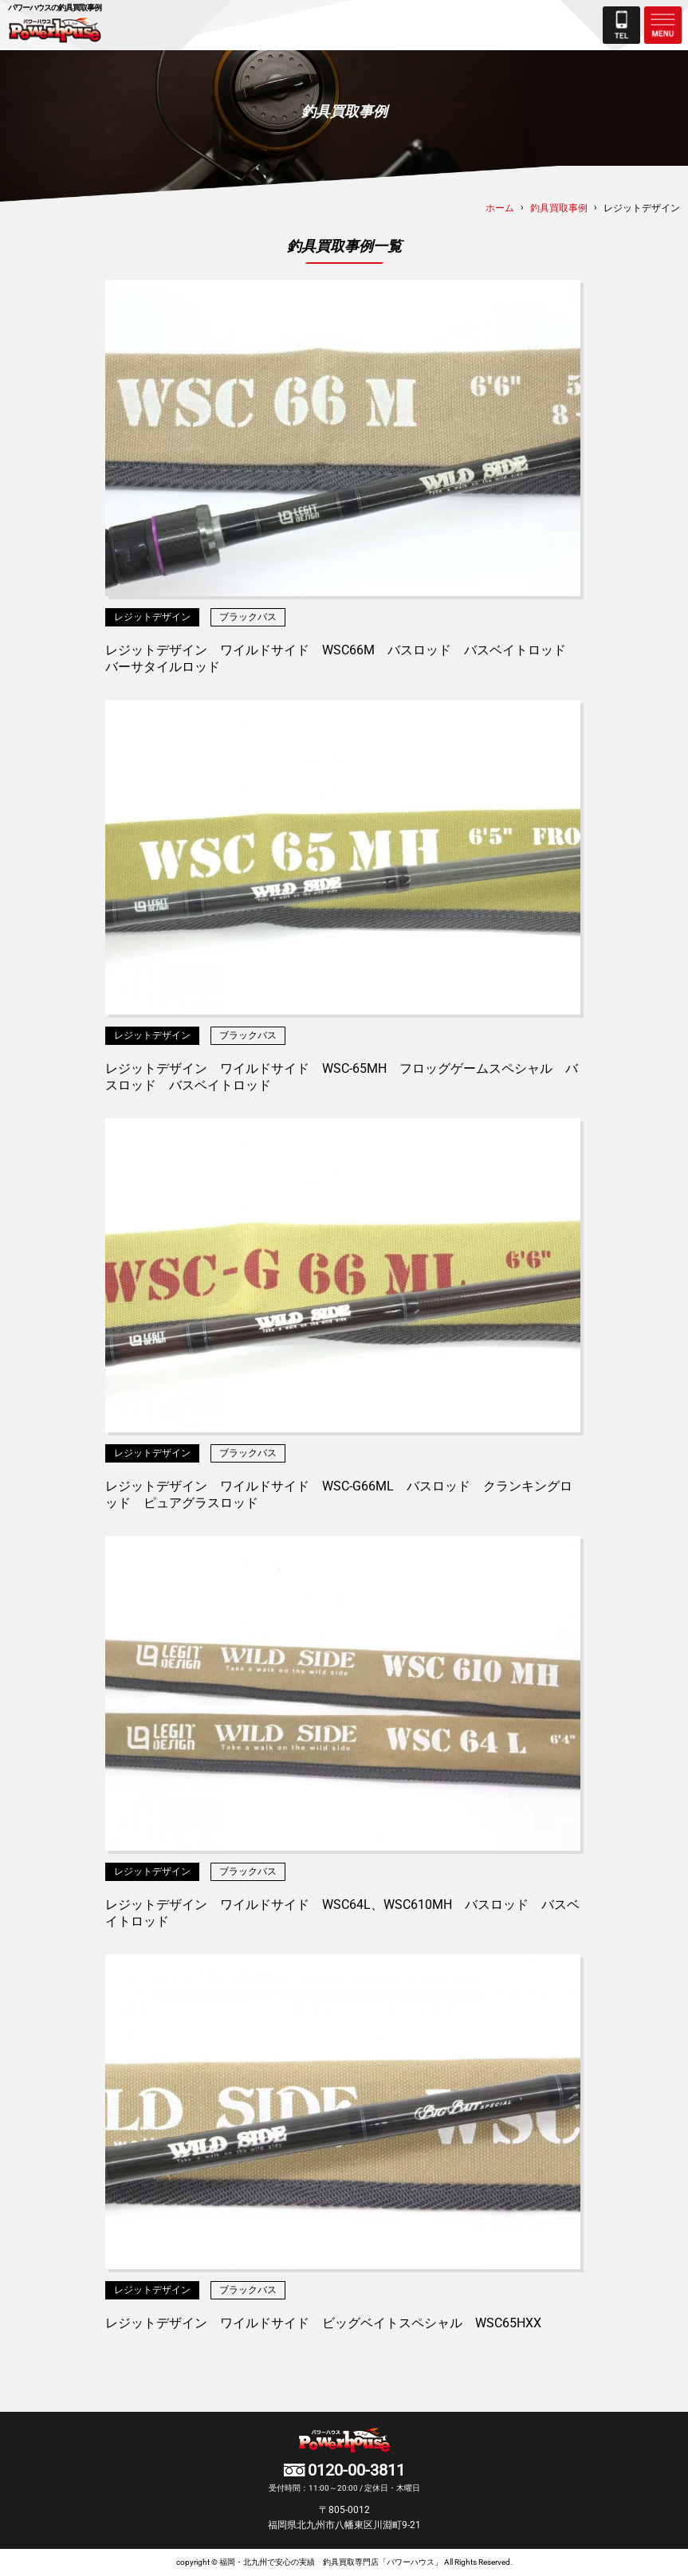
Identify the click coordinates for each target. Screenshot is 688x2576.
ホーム (500, 208)
